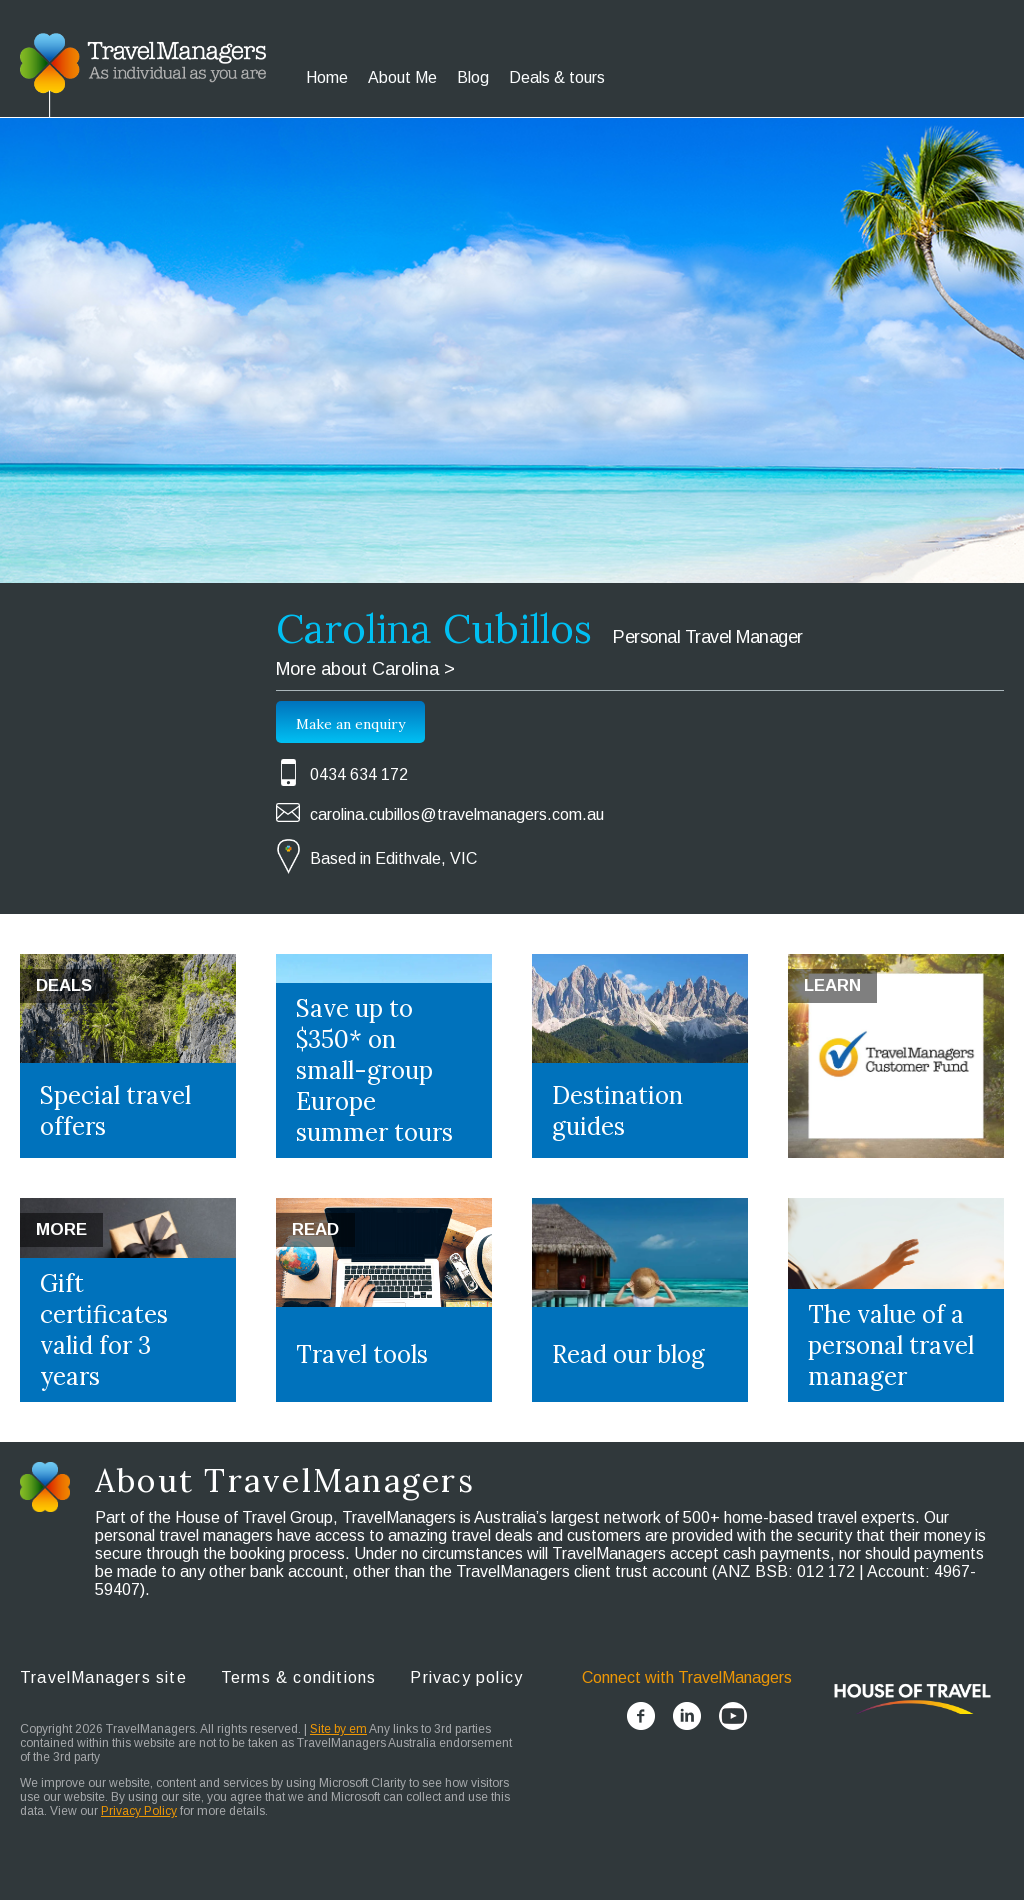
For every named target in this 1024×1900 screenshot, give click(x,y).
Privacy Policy (139, 1811)
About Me (402, 77)
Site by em (338, 1729)
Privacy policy (466, 1677)
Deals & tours (557, 77)
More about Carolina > (365, 669)
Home (327, 77)
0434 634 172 (359, 774)
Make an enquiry (350, 724)
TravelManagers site (103, 1677)
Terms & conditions (299, 1677)
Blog (473, 77)
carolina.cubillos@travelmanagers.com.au (457, 814)
